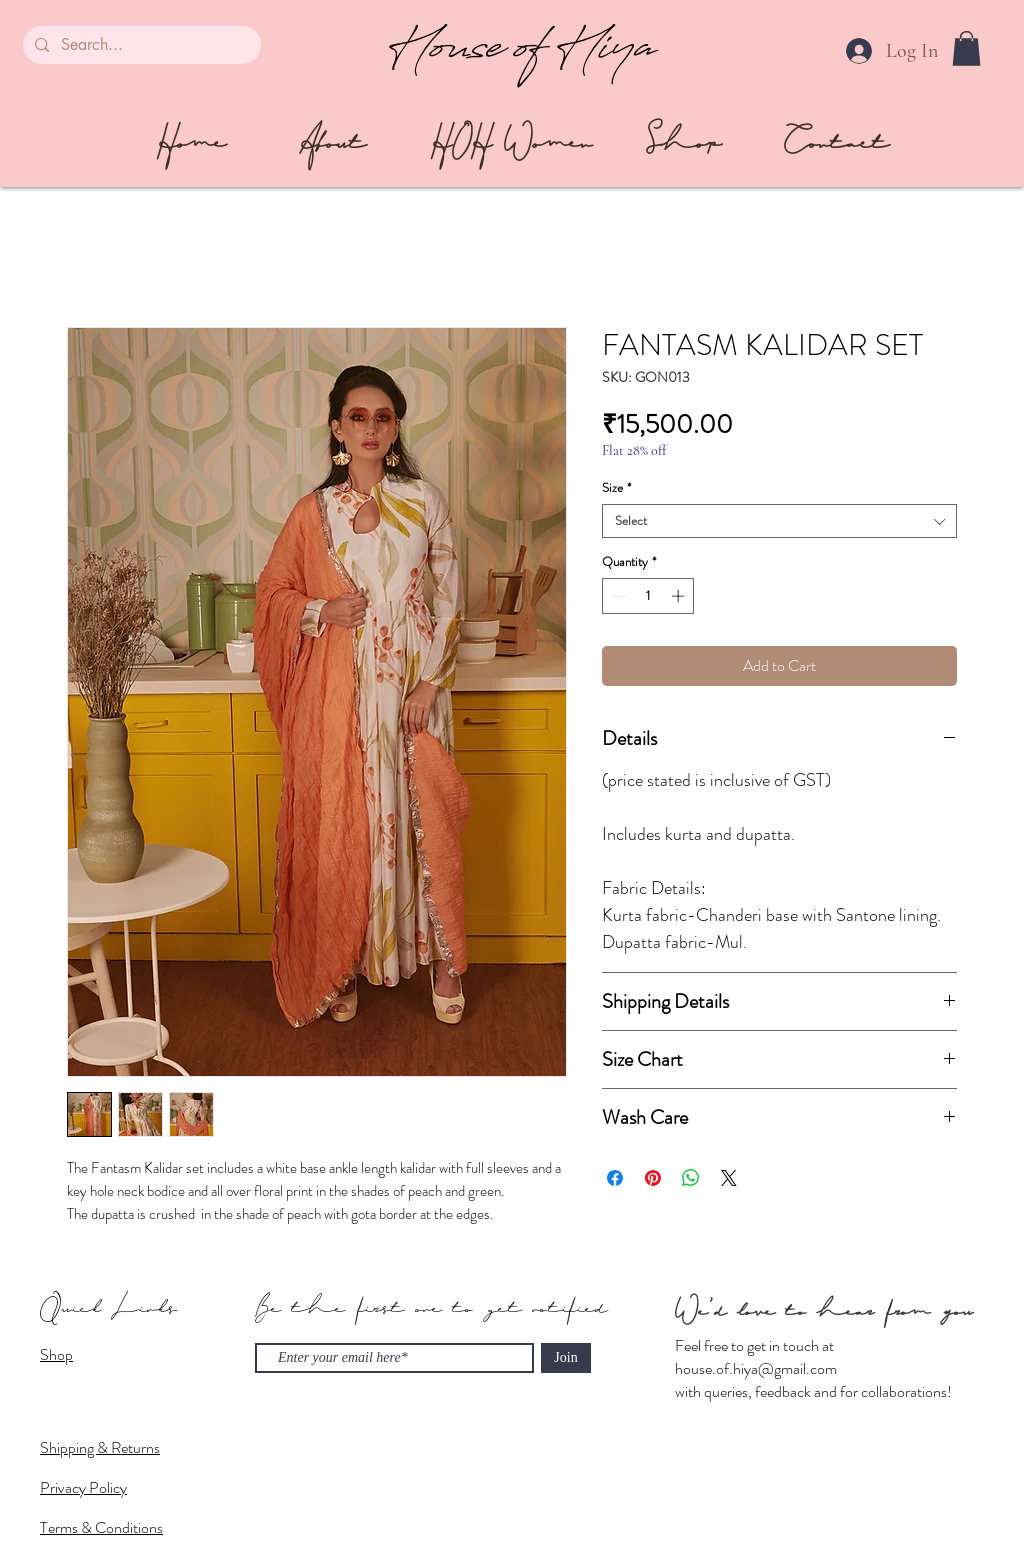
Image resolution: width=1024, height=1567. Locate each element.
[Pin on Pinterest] (653, 1178)
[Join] (566, 1358)
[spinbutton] (648, 596)
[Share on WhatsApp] (691, 1178)
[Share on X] (729, 1178)
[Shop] (684, 143)
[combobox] (779, 521)
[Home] (191, 143)
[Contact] (836, 143)
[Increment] (680, 596)
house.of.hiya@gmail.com (756, 1368)
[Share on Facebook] (615, 1178)
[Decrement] (617, 596)
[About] (332, 143)
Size (616, 488)
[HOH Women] (511, 143)
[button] (966, 48)
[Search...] (140, 45)
